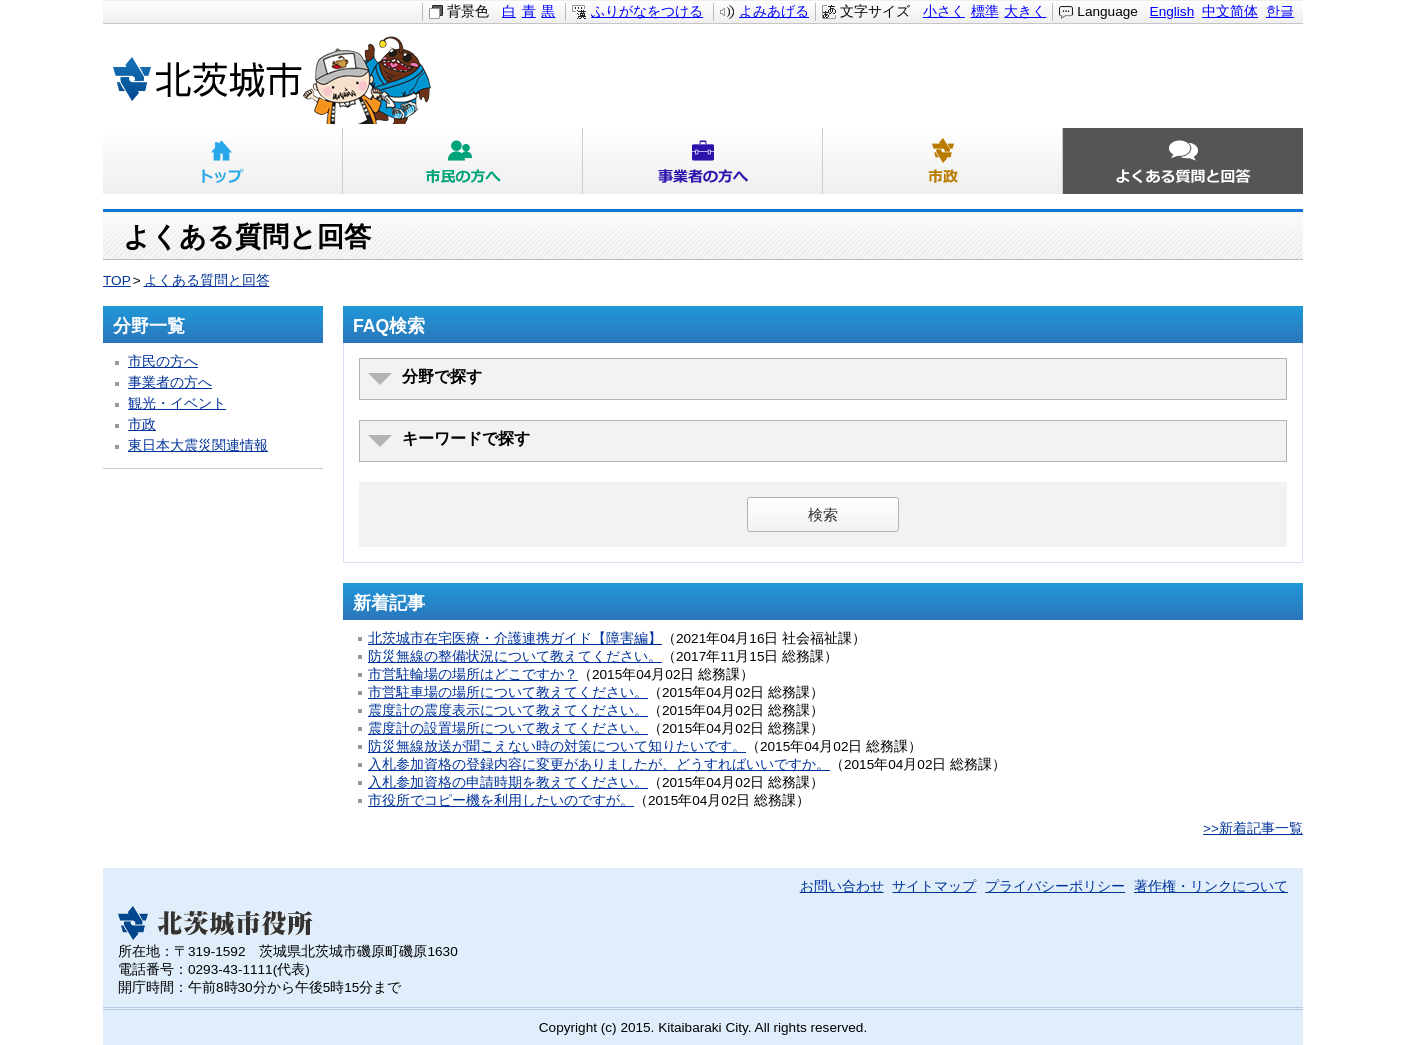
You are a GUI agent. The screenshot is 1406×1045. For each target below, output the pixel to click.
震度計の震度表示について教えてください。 (508, 710)
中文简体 (1230, 11)
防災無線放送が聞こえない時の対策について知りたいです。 (557, 746)
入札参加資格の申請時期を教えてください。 (508, 782)
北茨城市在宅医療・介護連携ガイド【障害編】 (515, 638)
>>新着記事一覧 (1253, 828)
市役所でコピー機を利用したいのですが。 (501, 800)
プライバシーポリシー (1055, 886)
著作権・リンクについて (1211, 886)
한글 (1280, 11)
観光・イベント (177, 403)
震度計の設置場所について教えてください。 (508, 728)
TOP (117, 280)
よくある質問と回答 (1183, 161)
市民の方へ (463, 161)
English (1172, 11)
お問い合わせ (842, 886)
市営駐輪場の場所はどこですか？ (473, 674)
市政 (943, 161)
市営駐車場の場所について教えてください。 (508, 692)
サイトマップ (934, 886)
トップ (223, 161)
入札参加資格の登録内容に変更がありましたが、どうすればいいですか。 (599, 764)
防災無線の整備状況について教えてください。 (515, 656)
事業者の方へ (703, 161)
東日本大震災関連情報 (198, 445)
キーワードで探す (466, 438)
